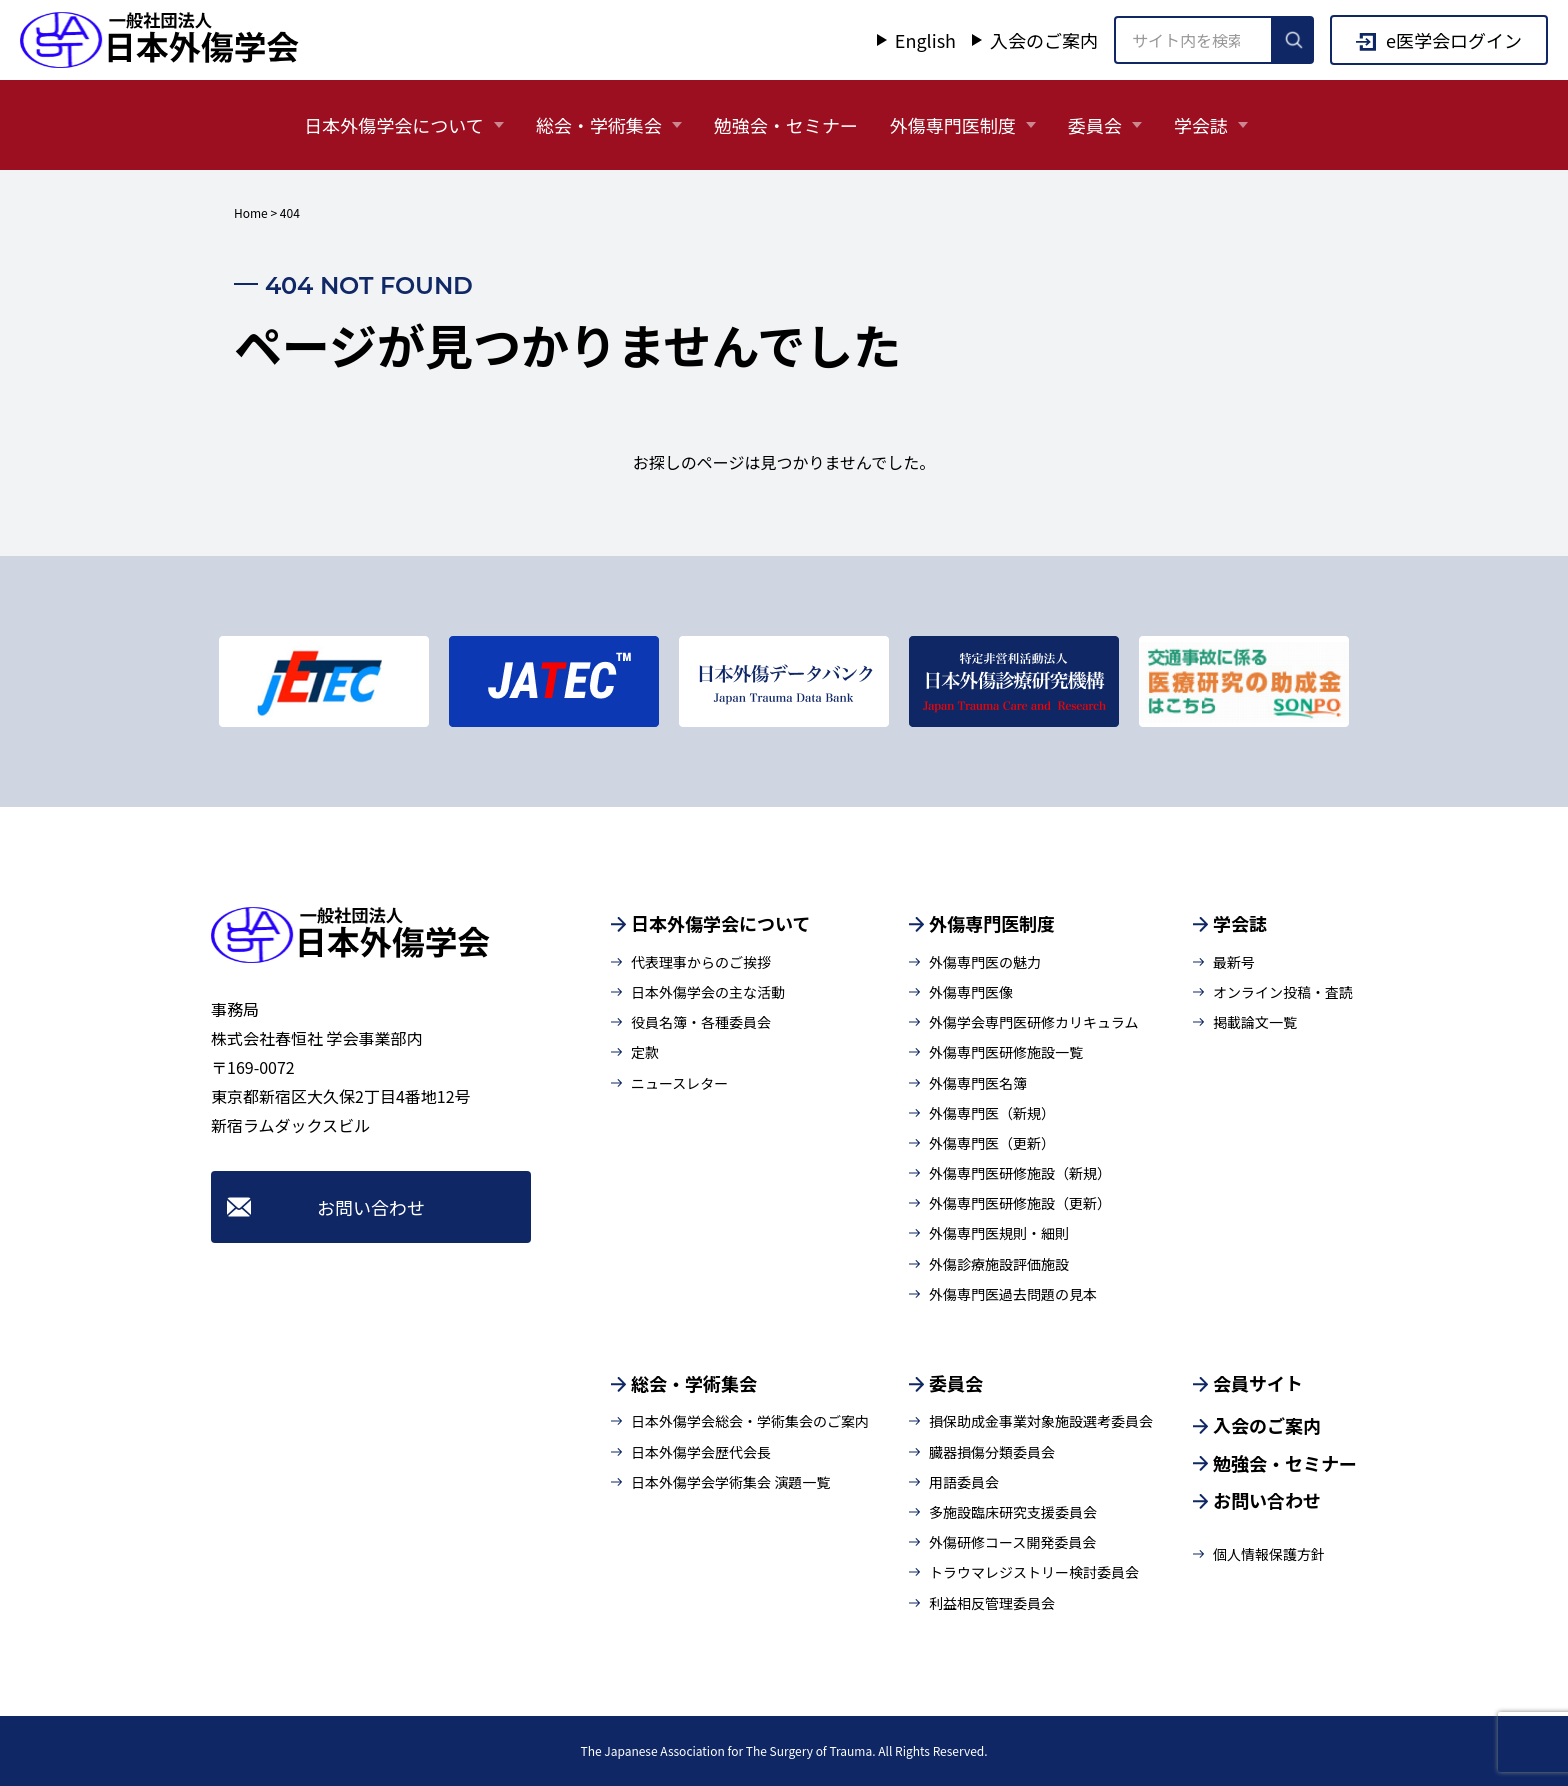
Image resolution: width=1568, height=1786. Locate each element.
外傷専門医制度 (953, 125)
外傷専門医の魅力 (985, 962)
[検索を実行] (1293, 40)
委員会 (1095, 125)
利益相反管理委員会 (992, 1603)
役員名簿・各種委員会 (701, 1022)
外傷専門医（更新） (992, 1143)
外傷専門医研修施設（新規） (1020, 1173)
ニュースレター (679, 1083)
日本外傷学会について (393, 125)
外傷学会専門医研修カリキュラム (1034, 1022)
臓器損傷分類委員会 (992, 1452)
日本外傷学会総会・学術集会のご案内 (750, 1421)
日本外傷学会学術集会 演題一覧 (730, 1482)
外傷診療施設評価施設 (999, 1264)
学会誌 (1201, 125)
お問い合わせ (371, 1207)
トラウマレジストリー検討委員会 (1034, 1572)
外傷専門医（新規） (992, 1113)
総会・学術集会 (599, 125)
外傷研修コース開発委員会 (1012, 1542)
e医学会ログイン (1454, 40)
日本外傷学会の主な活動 (708, 992)
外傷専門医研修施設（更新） (1020, 1203)
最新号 (1234, 962)
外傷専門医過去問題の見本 (1013, 1294)
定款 (645, 1052)
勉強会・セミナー (786, 125)
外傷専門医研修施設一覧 (1006, 1052)
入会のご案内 (1044, 40)
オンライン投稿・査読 (1283, 992)
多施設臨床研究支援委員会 (1013, 1512)
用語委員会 (964, 1482)
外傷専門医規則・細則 (999, 1233)
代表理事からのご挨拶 (701, 962)
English (925, 40)
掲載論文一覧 (1255, 1022)
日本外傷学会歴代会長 (701, 1452)
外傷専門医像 (971, 992)
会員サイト (1258, 1383)
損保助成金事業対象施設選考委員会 (1041, 1421)
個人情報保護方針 (1269, 1554)
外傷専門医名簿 (978, 1083)
